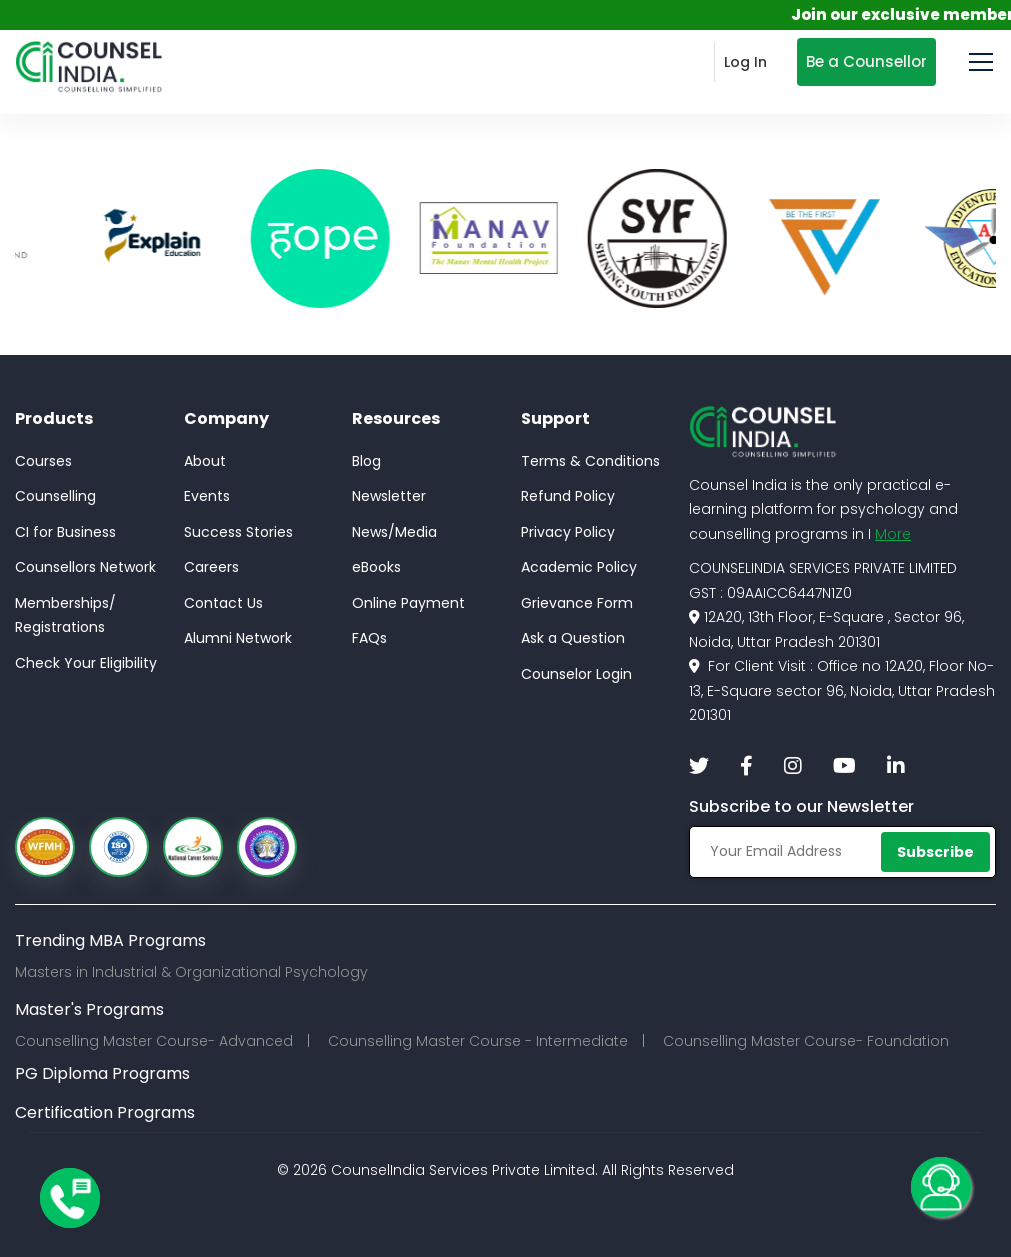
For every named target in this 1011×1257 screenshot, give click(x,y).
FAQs (369, 638)
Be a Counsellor (866, 61)
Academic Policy (579, 567)
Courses (43, 461)
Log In (745, 62)
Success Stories (238, 532)
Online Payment (408, 603)
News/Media (394, 532)
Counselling (55, 496)
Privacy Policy (568, 532)
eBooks (376, 567)
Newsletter (389, 496)
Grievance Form (577, 603)
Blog (366, 461)
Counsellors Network (85, 567)
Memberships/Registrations (65, 615)
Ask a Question (573, 638)
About (205, 461)
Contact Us (223, 603)
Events (207, 496)
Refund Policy (568, 496)
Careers (211, 567)
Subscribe (935, 852)
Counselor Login (576, 674)
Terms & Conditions (590, 461)
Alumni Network (238, 638)
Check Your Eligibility (86, 663)
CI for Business (65, 532)
